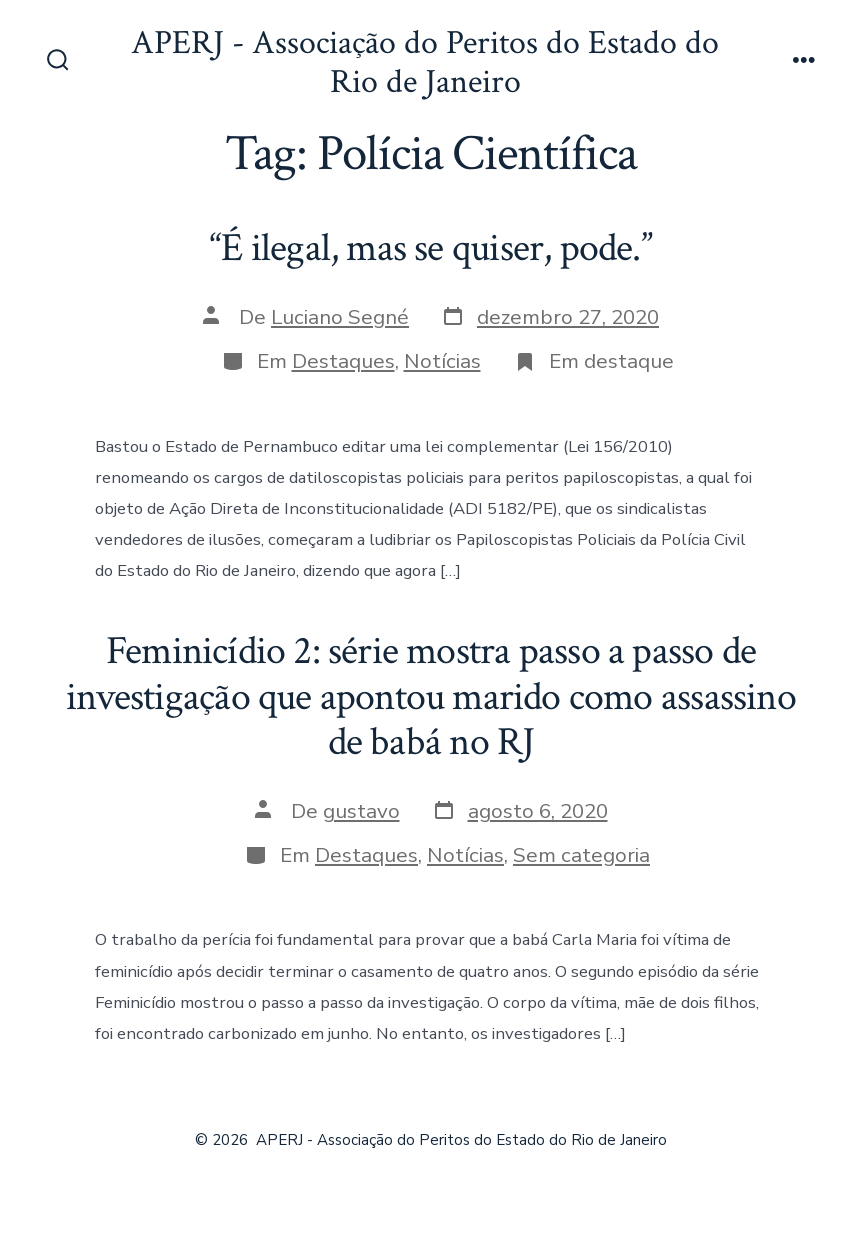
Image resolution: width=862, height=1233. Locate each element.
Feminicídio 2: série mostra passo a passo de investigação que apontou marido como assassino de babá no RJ (431, 696)
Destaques (343, 361)
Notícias (442, 361)
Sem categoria (581, 855)
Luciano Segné (340, 317)
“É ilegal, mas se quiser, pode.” (431, 248)
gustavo (361, 811)
